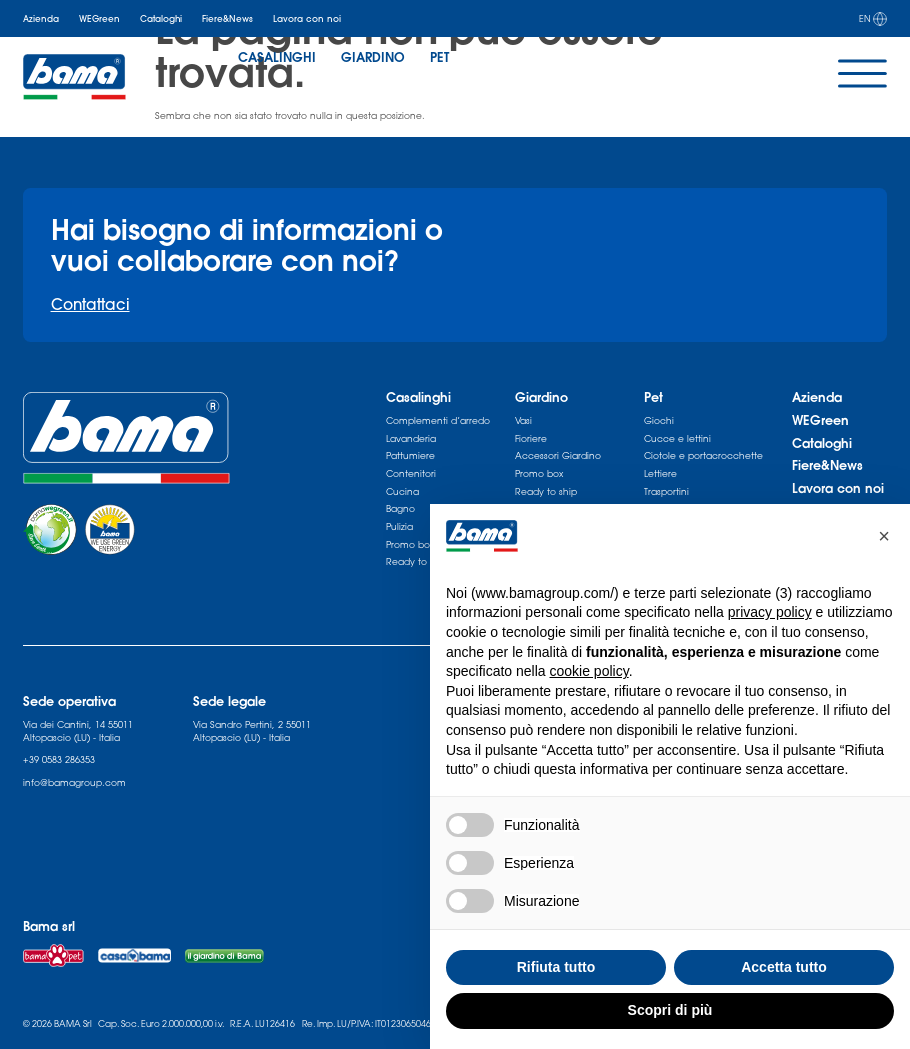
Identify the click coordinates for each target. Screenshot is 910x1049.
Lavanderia (411, 438)
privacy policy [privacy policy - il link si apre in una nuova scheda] (770, 612)
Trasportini (666, 491)
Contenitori (411, 473)
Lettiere (660, 473)
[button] (884, 536)
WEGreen (99, 18)
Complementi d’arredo (438, 420)
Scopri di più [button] (670, 1010)
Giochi (659, 420)
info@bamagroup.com (74, 782)
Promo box (539, 473)
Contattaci (90, 304)
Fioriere (531, 438)
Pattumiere (410, 455)
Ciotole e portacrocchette (703, 455)
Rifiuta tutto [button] (556, 967)
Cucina (402, 491)
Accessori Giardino (558, 455)
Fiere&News (227, 18)
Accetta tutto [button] (784, 967)
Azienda (41, 18)
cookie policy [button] (589, 671)
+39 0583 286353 (59, 759)
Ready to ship (546, 491)
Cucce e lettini (677, 438)
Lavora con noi (307, 18)
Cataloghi (161, 18)
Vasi (523, 420)
